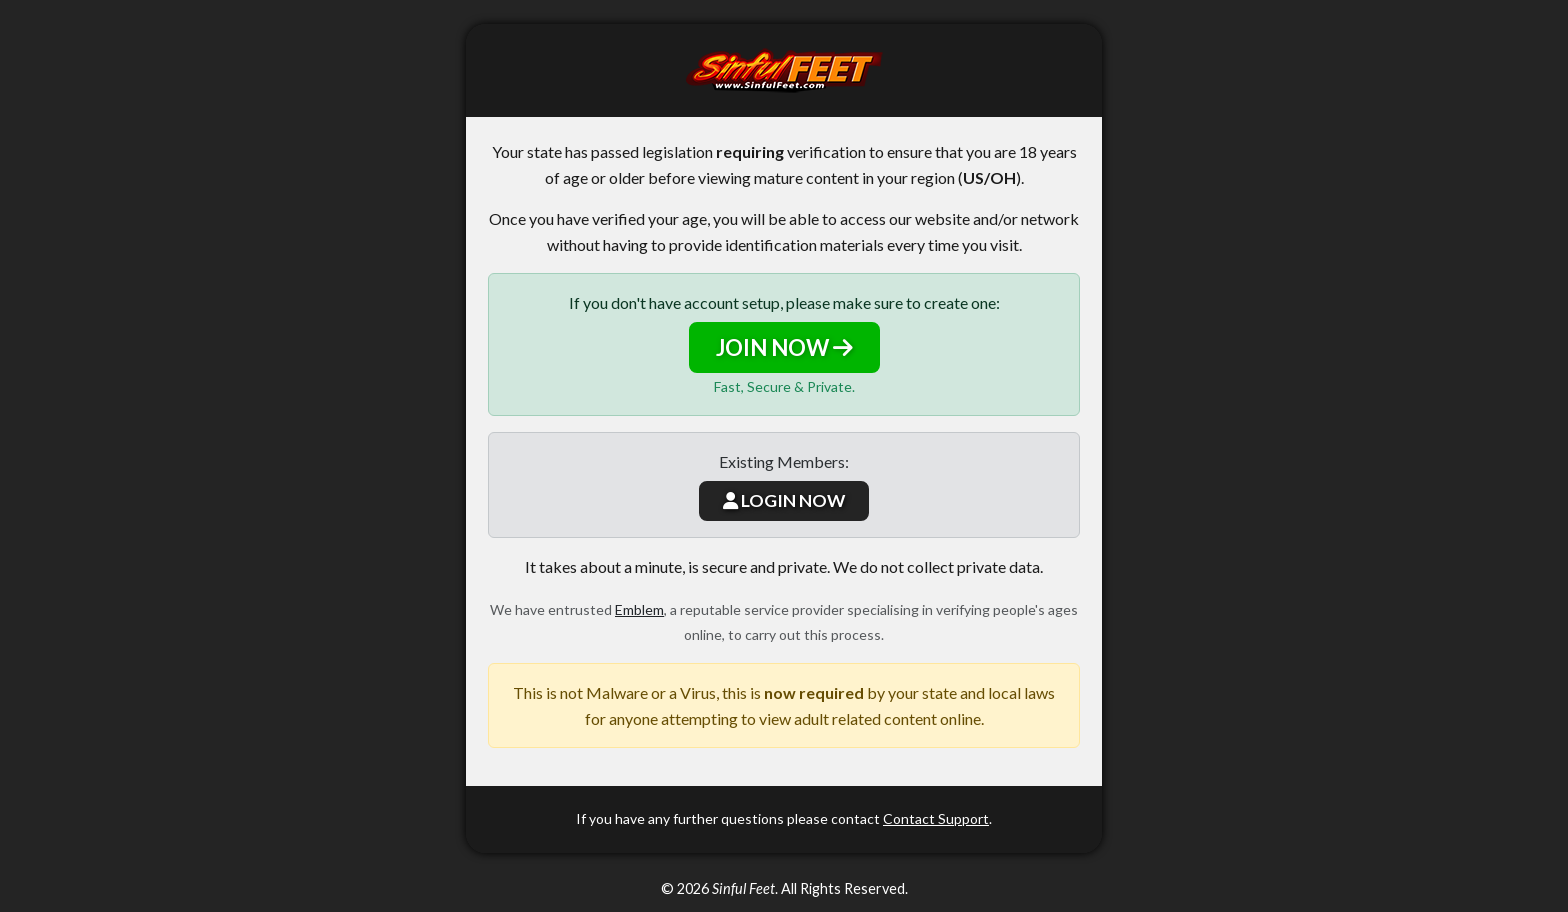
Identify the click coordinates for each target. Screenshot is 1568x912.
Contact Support (936, 818)
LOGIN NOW (784, 500)
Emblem (639, 609)
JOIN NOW (784, 347)
